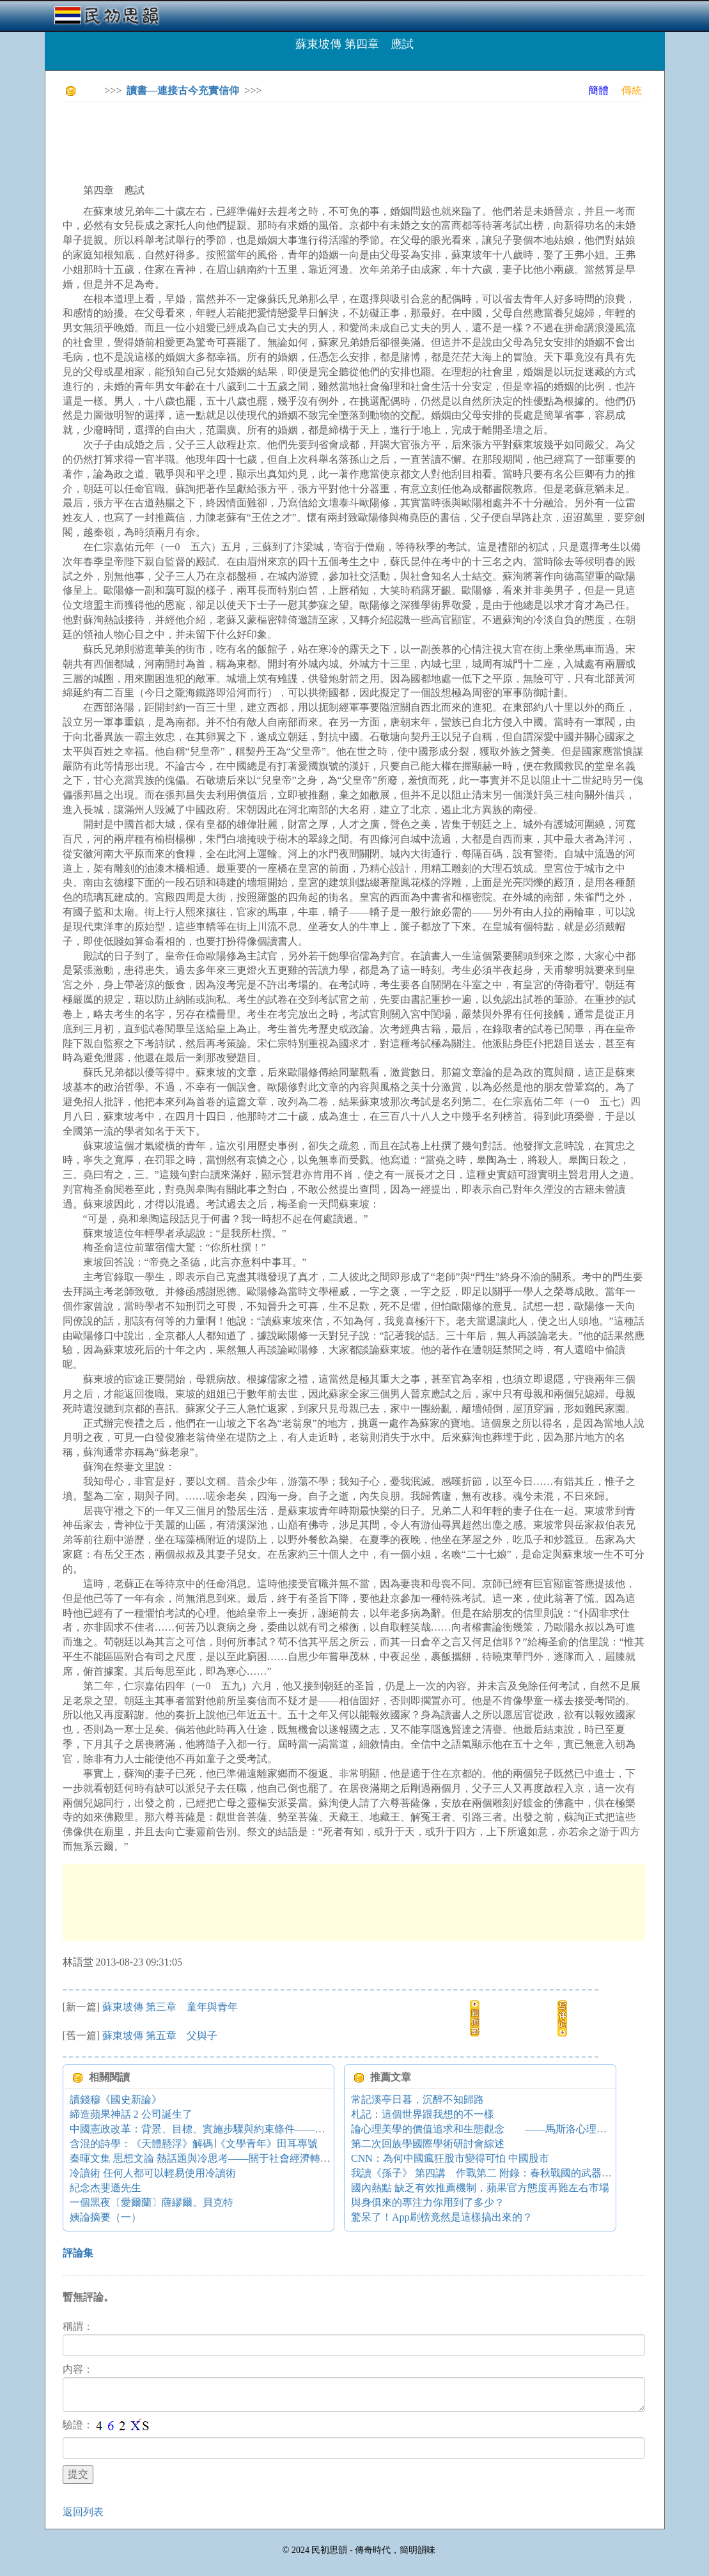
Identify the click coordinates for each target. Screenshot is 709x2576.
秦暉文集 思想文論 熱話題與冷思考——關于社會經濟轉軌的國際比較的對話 (241, 2158)
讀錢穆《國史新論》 (116, 2099)
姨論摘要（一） (105, 2217)
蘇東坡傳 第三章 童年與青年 (170, 2006)
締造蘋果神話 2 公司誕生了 (131, 2114)
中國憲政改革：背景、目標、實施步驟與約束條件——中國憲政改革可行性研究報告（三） (274, 2128)
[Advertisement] (295, 140)
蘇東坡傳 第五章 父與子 (159, 2035)
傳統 (631, 90)
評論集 (78, 2252)
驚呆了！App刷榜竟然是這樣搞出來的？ (442, 2217)
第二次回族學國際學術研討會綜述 (427, 2143)
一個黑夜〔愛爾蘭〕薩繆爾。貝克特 (151, 2202)
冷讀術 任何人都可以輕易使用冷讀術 (153, 2173)
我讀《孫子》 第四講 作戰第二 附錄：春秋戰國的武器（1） (489, 2173)
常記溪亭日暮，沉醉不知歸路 (417, 2099)
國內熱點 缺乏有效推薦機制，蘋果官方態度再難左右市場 (480, 2187)
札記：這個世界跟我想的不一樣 (422, 2114)
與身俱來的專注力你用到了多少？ (427, 2202)
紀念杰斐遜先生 (105, 2187)
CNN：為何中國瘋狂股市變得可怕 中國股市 (450, 2158)
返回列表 (83, 2511)
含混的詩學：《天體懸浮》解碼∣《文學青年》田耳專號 (194, 2143)
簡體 (598, 90)
